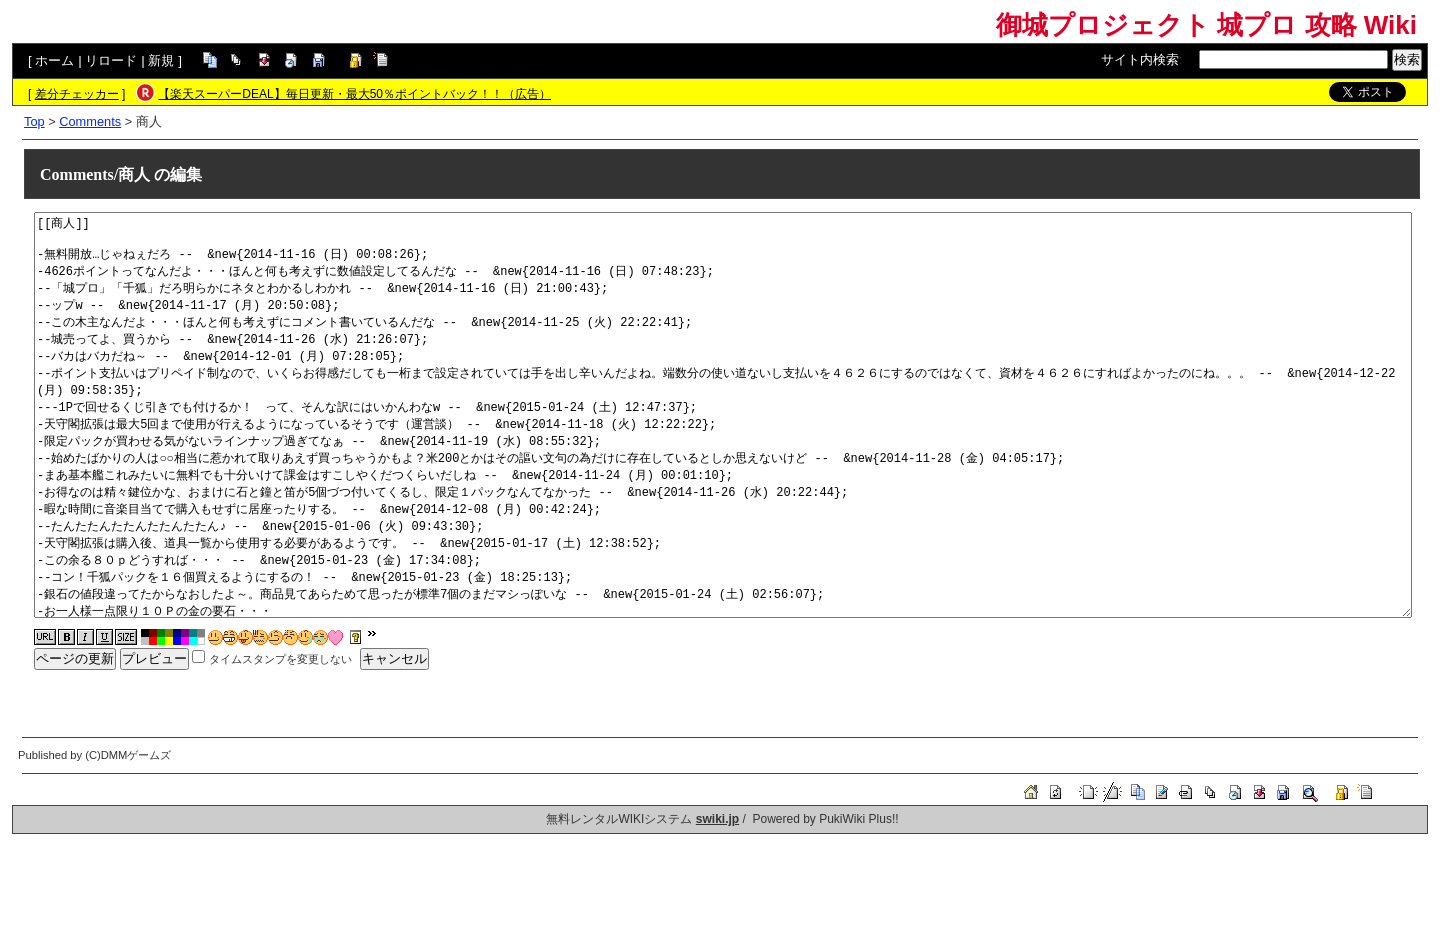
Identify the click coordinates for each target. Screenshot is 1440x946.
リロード (111, 60)
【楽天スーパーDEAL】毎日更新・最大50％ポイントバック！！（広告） (354, 94)
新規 (161, 60)
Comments (90, 121)
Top (34, 121)
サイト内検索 (1140, 59)
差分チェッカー (77, 94)
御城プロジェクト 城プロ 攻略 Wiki (1206, 25)
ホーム (54, 60)
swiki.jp (717, 819)
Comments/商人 (95, 174)
